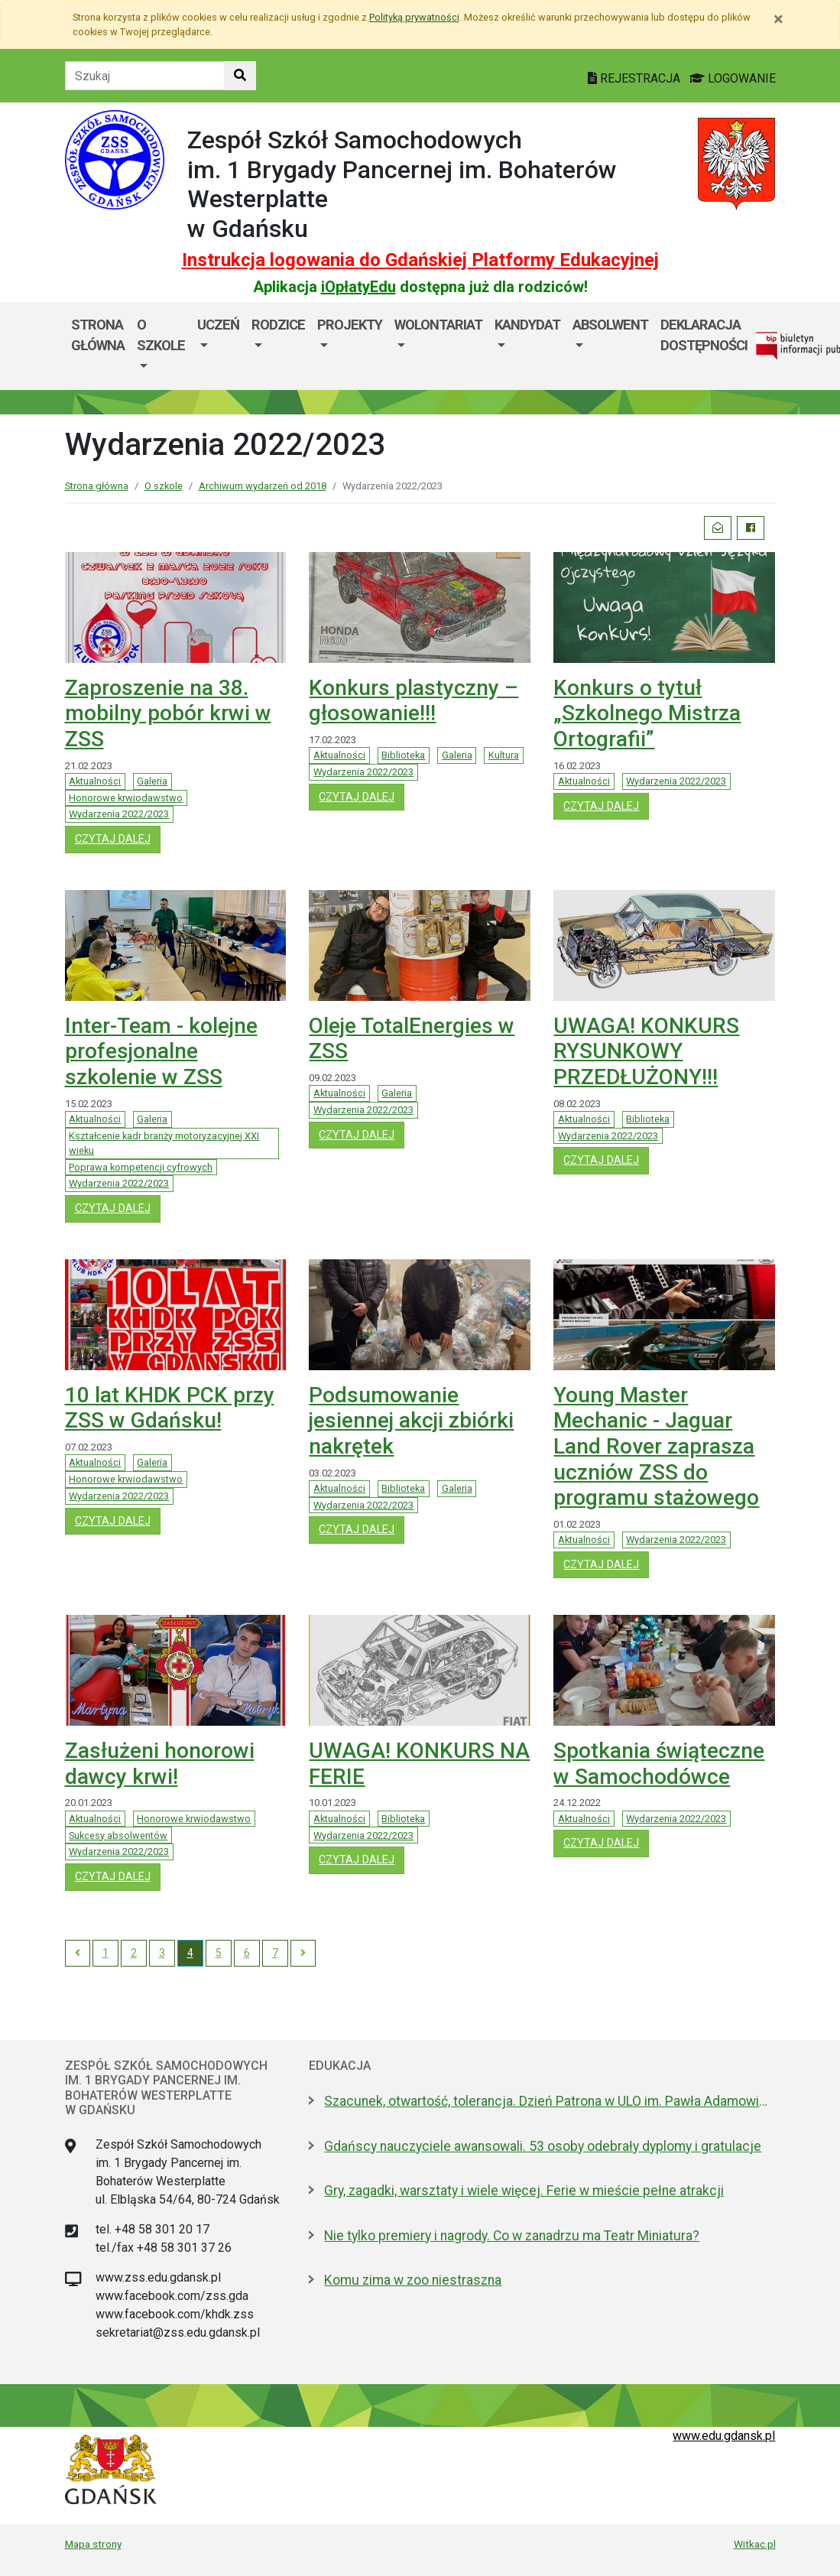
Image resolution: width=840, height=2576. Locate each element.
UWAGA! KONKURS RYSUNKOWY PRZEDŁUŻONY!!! (646, 1051)
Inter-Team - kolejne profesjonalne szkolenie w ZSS (161, 1051)
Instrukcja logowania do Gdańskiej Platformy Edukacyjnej (420, 260)
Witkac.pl (755, 2544)
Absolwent (610, 325)
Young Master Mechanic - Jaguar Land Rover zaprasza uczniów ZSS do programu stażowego (656, 1446)
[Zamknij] (778, 19)
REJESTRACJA (635, 78)
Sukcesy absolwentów (118, 1835)
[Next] (303, 1953)
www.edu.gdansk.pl (724, 2435)
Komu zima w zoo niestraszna (412, 2280)
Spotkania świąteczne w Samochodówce (658, 1763)
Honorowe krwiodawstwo (126, 798)
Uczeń (218, 325)
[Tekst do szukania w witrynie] (145, 75)
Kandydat (527, 325)
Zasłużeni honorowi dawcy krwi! (160, 1763)
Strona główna (98, 335)
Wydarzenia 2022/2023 (119, 814)
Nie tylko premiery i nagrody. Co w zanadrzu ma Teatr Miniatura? (511, 2235)
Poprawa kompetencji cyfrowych (140, 1167)
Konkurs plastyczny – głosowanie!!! (413, 700)
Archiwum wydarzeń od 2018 (262, 486)
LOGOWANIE (732, 78)
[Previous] (77, 1953)
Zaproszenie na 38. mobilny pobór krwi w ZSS (168, 713)
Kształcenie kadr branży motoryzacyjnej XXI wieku (164, 1143)
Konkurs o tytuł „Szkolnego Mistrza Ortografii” (647, 713)
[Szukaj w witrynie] (240, 75)
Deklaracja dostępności (704, 335)
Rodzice (278, 325)
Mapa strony (93, 2544)
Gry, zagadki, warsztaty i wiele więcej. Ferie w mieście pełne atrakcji (524, 2190)
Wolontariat (438, 325)
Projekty (349, 325)
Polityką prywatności (414, 17)
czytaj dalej (118, 838)
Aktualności (95, 781)
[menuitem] (161, 346)
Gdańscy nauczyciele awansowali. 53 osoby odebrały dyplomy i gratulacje (542, 2146)
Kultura (503, 755)
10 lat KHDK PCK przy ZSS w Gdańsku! (169, 1408)
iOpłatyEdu (358, 287)
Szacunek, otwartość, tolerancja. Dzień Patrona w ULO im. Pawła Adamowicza (549, 2101)
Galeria (152, 781)
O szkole (161, 335)
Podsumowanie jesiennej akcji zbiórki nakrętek (411, 1420)
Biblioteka (403, 755)
